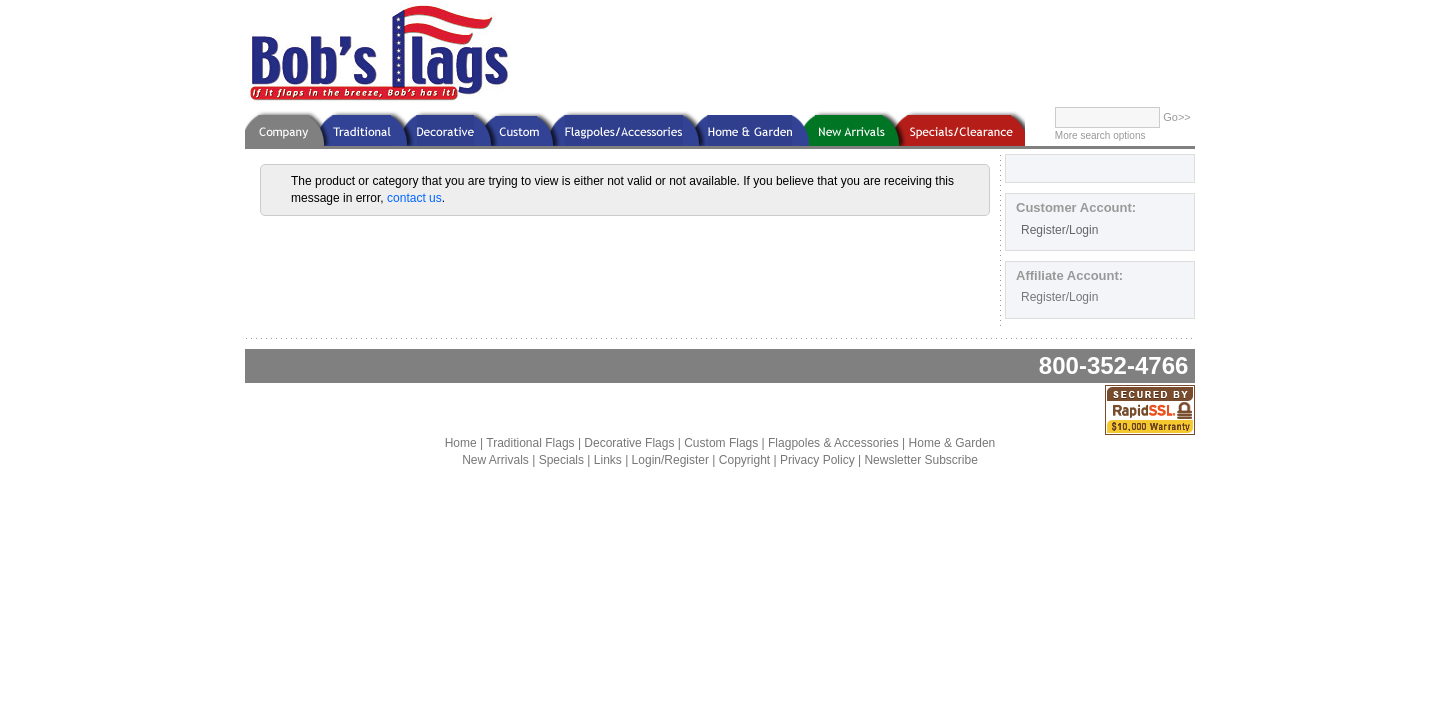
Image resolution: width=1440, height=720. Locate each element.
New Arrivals (495, 460)
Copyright (744, 460)
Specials (561, 460)
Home (461, 443)
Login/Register (670, 460)
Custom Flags (721, 443)
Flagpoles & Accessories (833, 443)
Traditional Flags (530, 443)
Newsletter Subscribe (920, 460)
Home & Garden (952, 443)
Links (608, 460)
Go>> (1177, 117)
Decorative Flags (629, 443)
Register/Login (1059, 230)
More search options (1100, 135)
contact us (414, 198)
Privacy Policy (817, 460)
